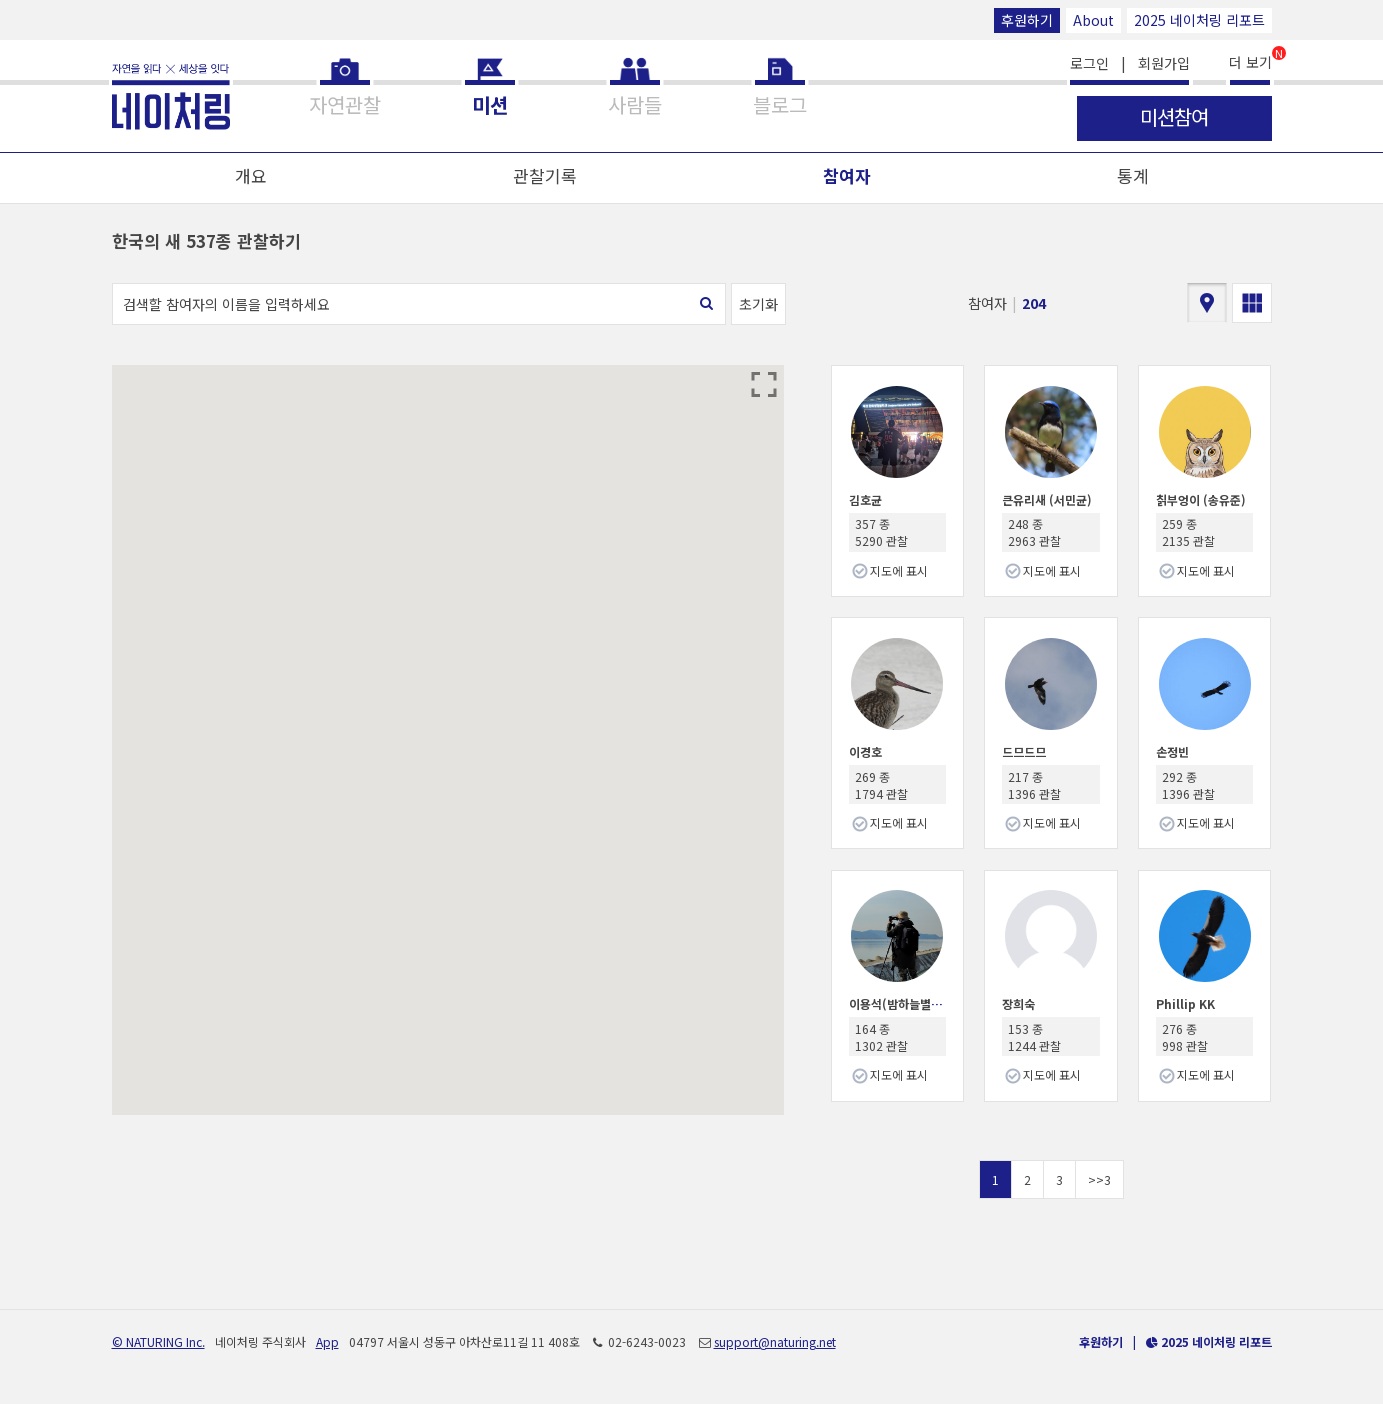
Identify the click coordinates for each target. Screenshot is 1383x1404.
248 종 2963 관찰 (1034, 532)
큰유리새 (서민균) (1047, 499)
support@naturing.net (775, 1341)
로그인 (1089, 63)
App (327, 1341)
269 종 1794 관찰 (881, 785)
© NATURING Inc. (158, 1341)
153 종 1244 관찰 (1034, 1037)
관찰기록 (545, 175)
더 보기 (1250, 60)
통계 (1133, 175)
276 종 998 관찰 (1185, 1037)
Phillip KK (1185, 1003)
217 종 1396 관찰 (1034, 785)
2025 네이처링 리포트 (1199, 20)
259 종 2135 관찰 (1188, 532)
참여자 (847, 175)
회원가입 (1164, 63)
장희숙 (1018, 1003)
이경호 (865, 751)
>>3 (1099, 1179)
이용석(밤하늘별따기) (903, 1003)
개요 (251, 175)
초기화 (758, 304)
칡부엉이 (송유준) (1201, 499)
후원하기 (1027, 20)
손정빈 (1172, 751)
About (1093, 20)
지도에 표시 (899, 570)
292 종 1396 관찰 (1188, 785)
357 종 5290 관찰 (881, 532)
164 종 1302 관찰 (881, 1037)
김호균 (865, 499)
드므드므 (1024, 751)
